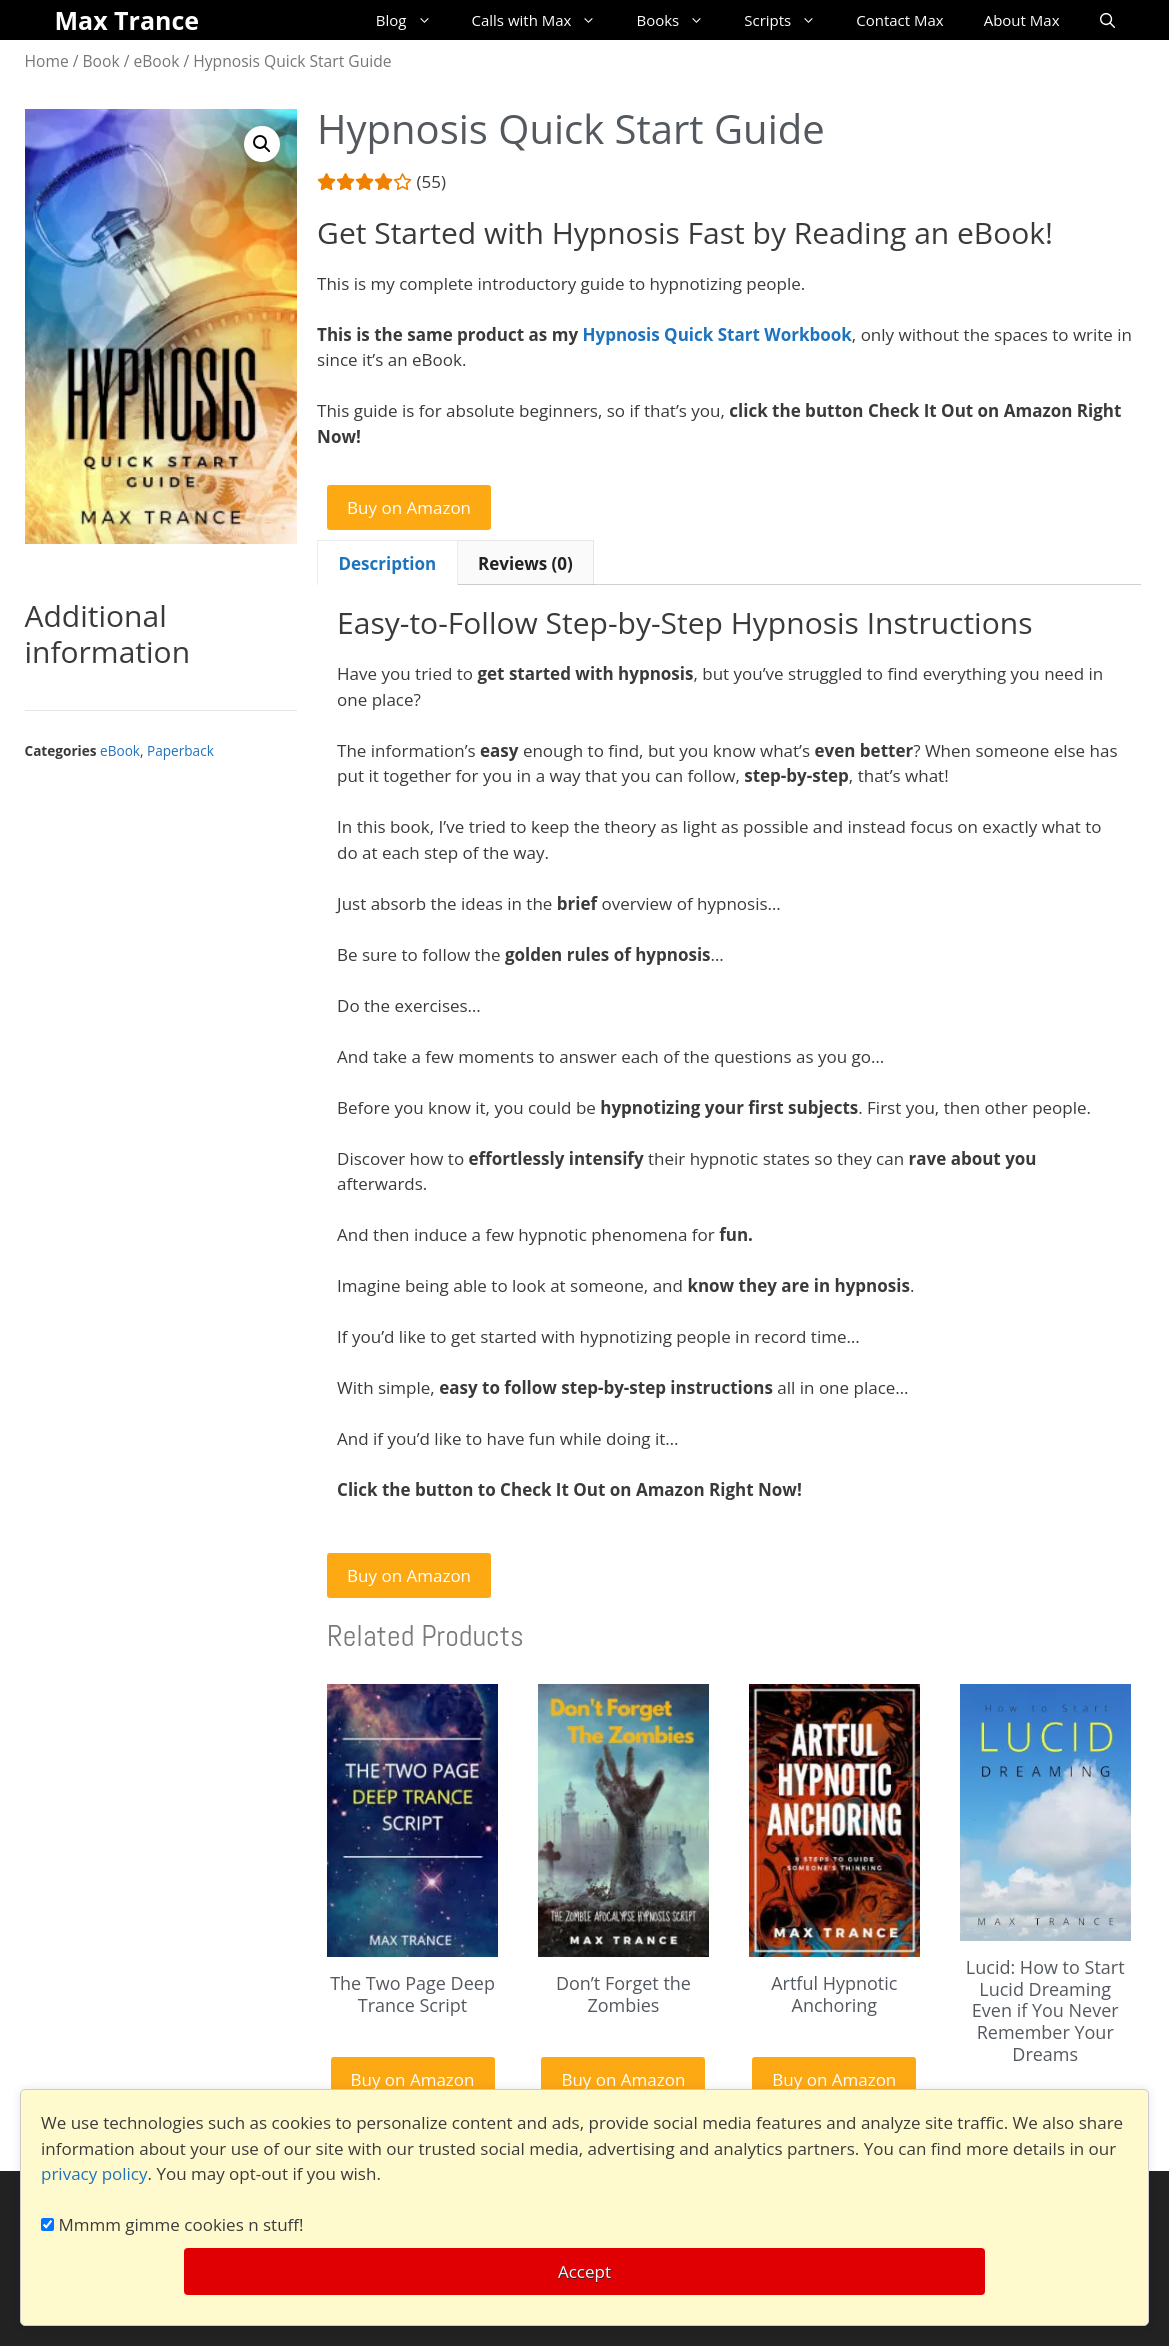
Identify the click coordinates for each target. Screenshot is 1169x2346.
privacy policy (94, 2173)
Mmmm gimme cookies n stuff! (172, 2224)
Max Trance (127, 20)
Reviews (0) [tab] (525, 563)
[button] (262, 144)
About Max (1022, 20)
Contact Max (899, 20)
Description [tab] (387, 563)
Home (47, 61)
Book (101, 61)
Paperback (180, 750)
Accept (584, 2271)
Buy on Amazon (409, 507)
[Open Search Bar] (1107, 20)
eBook (157, 61)
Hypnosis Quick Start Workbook (716, 334)
